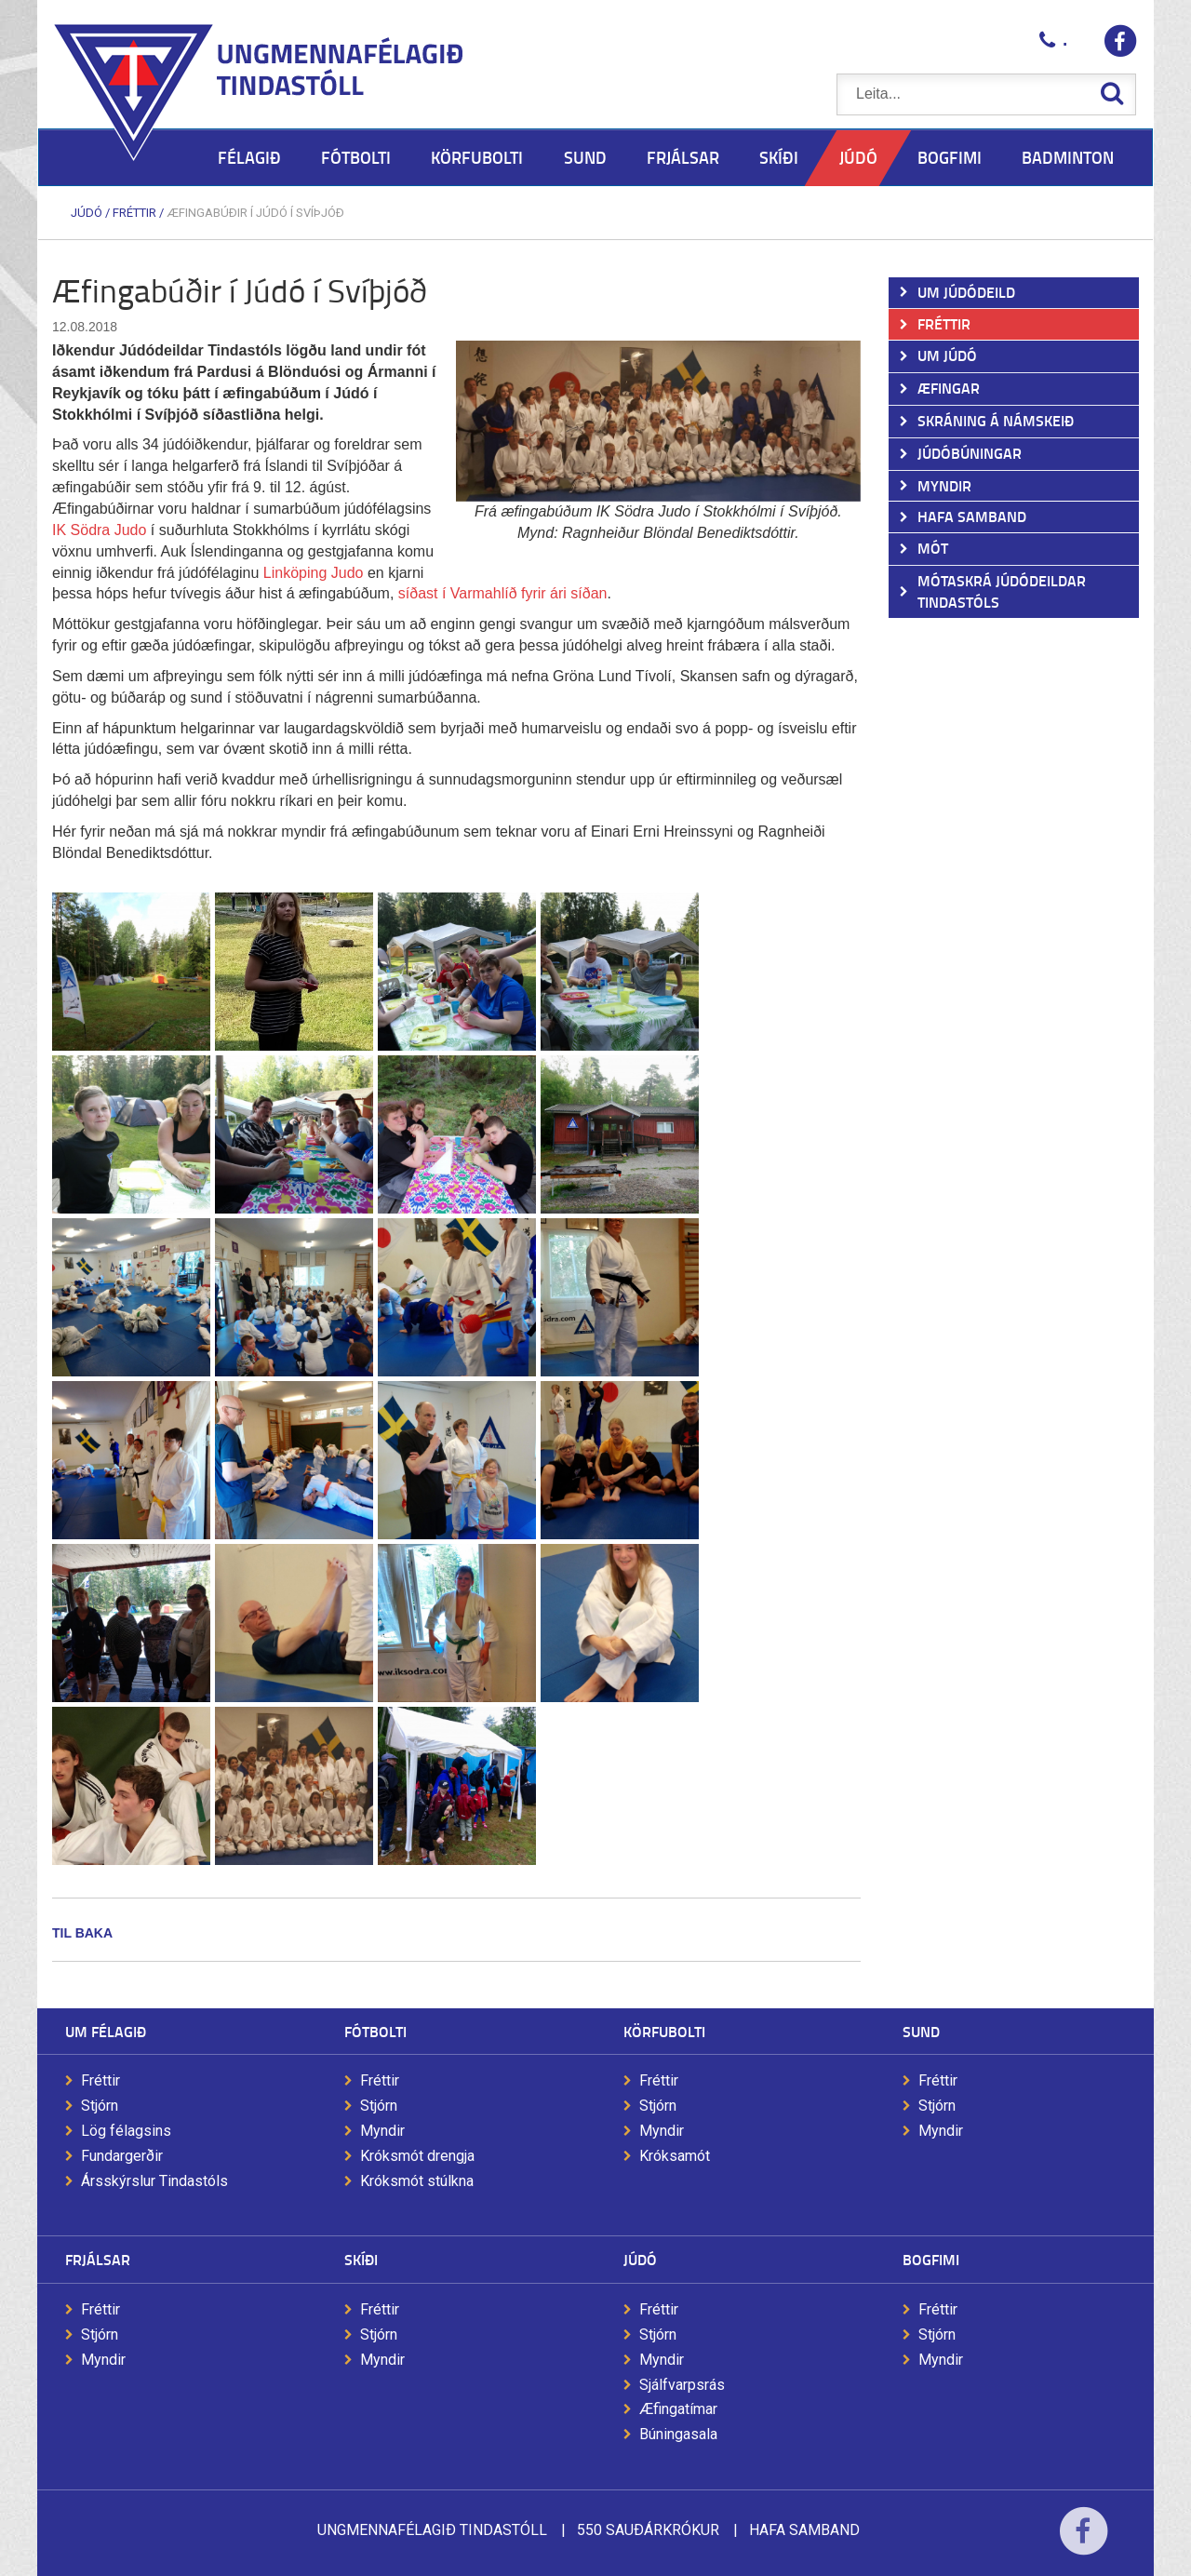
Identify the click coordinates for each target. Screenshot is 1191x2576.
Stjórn (99, 2105)
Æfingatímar (678, 2409)
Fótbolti (375, 2031)
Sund (921, 2031)
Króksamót (674, 2156)
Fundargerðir (122, 2156)
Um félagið (105, 2031)
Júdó (86, 213)
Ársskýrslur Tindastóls (154, 2181)
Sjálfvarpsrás (682, 2385)
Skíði (361, 2259)
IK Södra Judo (99, 530)
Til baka (82, 1932)
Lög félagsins (126, 2131)
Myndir (382, 2131)
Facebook (1083, 2543)
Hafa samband (804, 2530)
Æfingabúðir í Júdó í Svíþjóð (255, 213)
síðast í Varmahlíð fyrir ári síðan (503, 593)
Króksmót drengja (417, 2156)
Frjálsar (97, 2259)
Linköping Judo (313, 573)
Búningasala (678, 2434)
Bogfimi (931, 2259)
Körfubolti (664, 2031)
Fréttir (134, 213)
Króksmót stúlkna (417, 2181)
